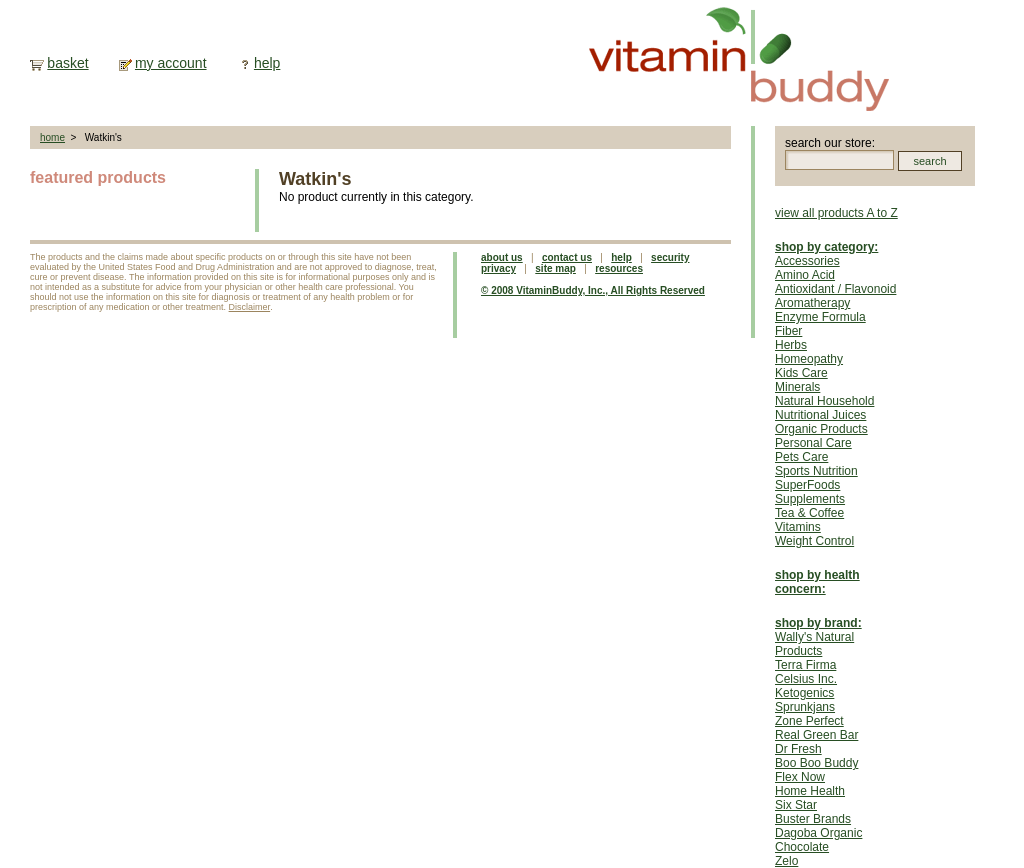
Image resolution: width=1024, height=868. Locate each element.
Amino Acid (805, 275)
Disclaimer (250, 307)
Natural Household (824, 401)
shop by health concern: (817, 582)
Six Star (796, 805)
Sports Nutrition (816, 471)
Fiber (788, 331)
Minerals (797, 387)
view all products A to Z (836, 213)
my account (171, 63)
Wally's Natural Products (814, 644)
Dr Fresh (798, 749)
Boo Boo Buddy (816, 763)
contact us (567, 257)
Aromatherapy (812, 303)
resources (619, 268)
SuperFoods (807, 485)
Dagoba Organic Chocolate (818, 840)
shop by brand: (818, 623)
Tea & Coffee (809, 513)
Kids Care (801, 373)
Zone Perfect (809, 721)
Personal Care (813, 443)
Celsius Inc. (806, 679)
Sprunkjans (805, 707)
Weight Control (814, 541)
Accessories (807, 261)
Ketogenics (804, 693)
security (670, 257)
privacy (498, 268)
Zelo (786, 861)
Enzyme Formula (820, 317)
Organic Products (821, 429)
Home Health (810, 791)
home (52, 137)
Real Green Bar (816, 735)
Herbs (791, 345)
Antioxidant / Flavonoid (835, 289)
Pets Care (801, 457)
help (267, 63)
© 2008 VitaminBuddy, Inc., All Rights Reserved (593, 290)
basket (67, 63)
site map (555, 268)
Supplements (810, 499)
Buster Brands (813, 819)
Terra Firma (805, 665)
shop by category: (826, 247)
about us (502, 257)
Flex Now (800, 777)
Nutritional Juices (820, 415)
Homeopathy (809, 359)
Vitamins (798, 527)
